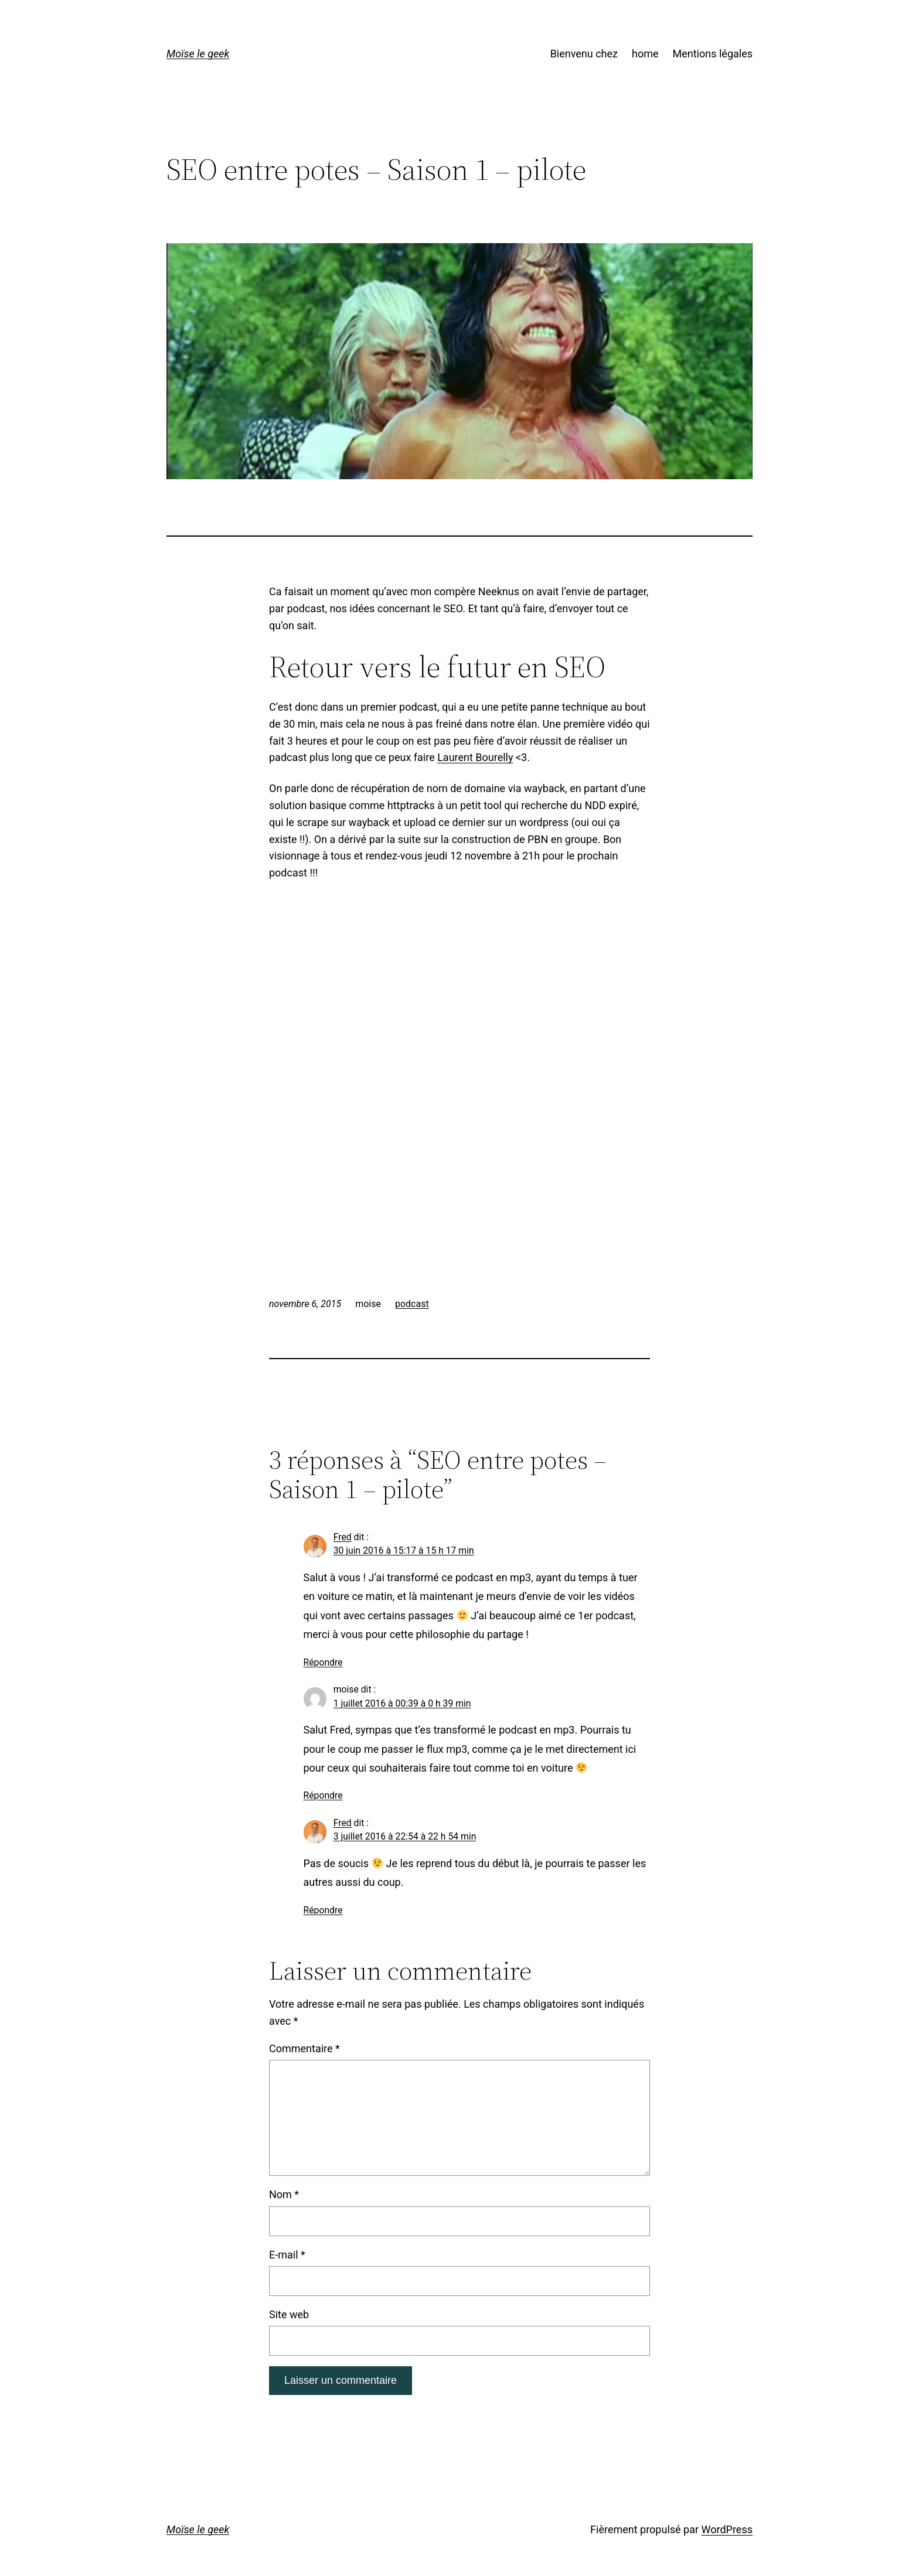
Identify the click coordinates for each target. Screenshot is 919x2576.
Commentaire (304, 2048)
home (645, 53)
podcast (412, 1303)
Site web (289, 2314)
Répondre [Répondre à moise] (323, 1795)
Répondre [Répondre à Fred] (323, 1662)
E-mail (287, 2255)
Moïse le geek (197, 53)
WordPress (727, 2529)
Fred (342, 1537)
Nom (284, 2194)
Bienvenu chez (584, 53)
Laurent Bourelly (475, 757)
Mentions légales (713, 53)
